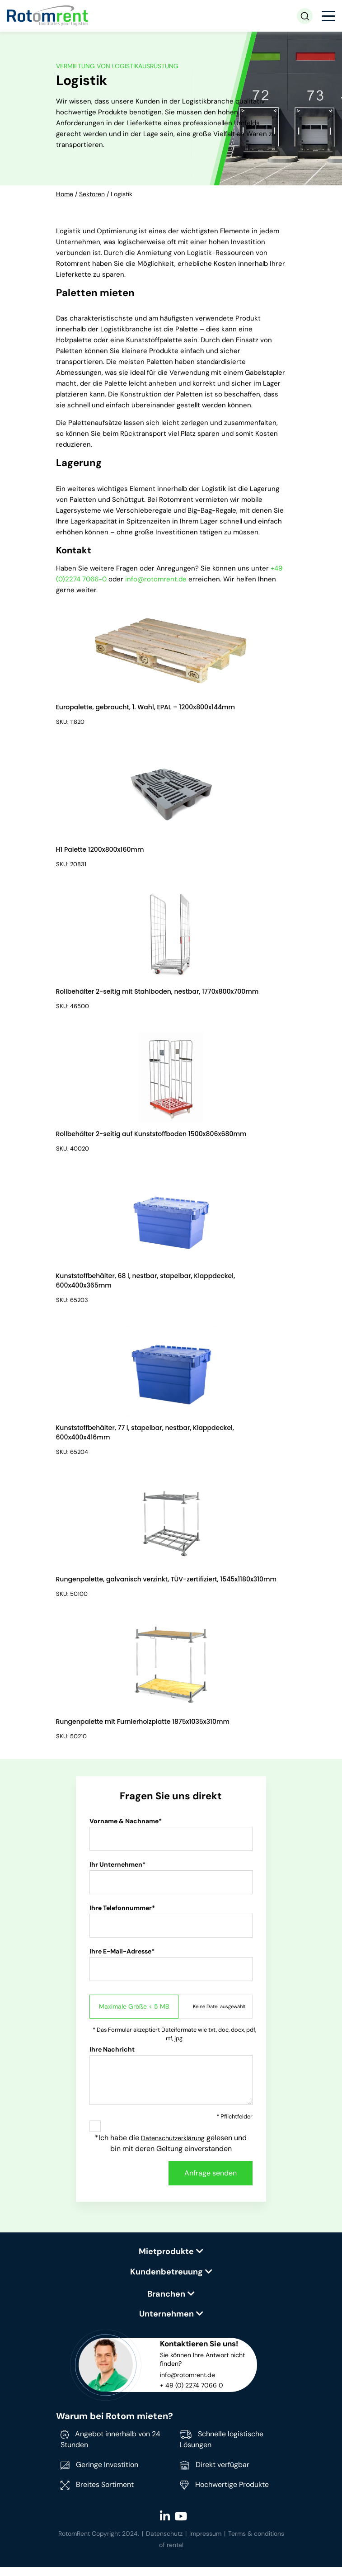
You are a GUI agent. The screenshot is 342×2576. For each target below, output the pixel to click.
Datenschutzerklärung (173, 2147)
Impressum (205, 2542)
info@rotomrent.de (156, 579)
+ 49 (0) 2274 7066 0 (191, 2394)
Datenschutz (164, 2542)
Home (64, 194)
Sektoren (92, 194)
